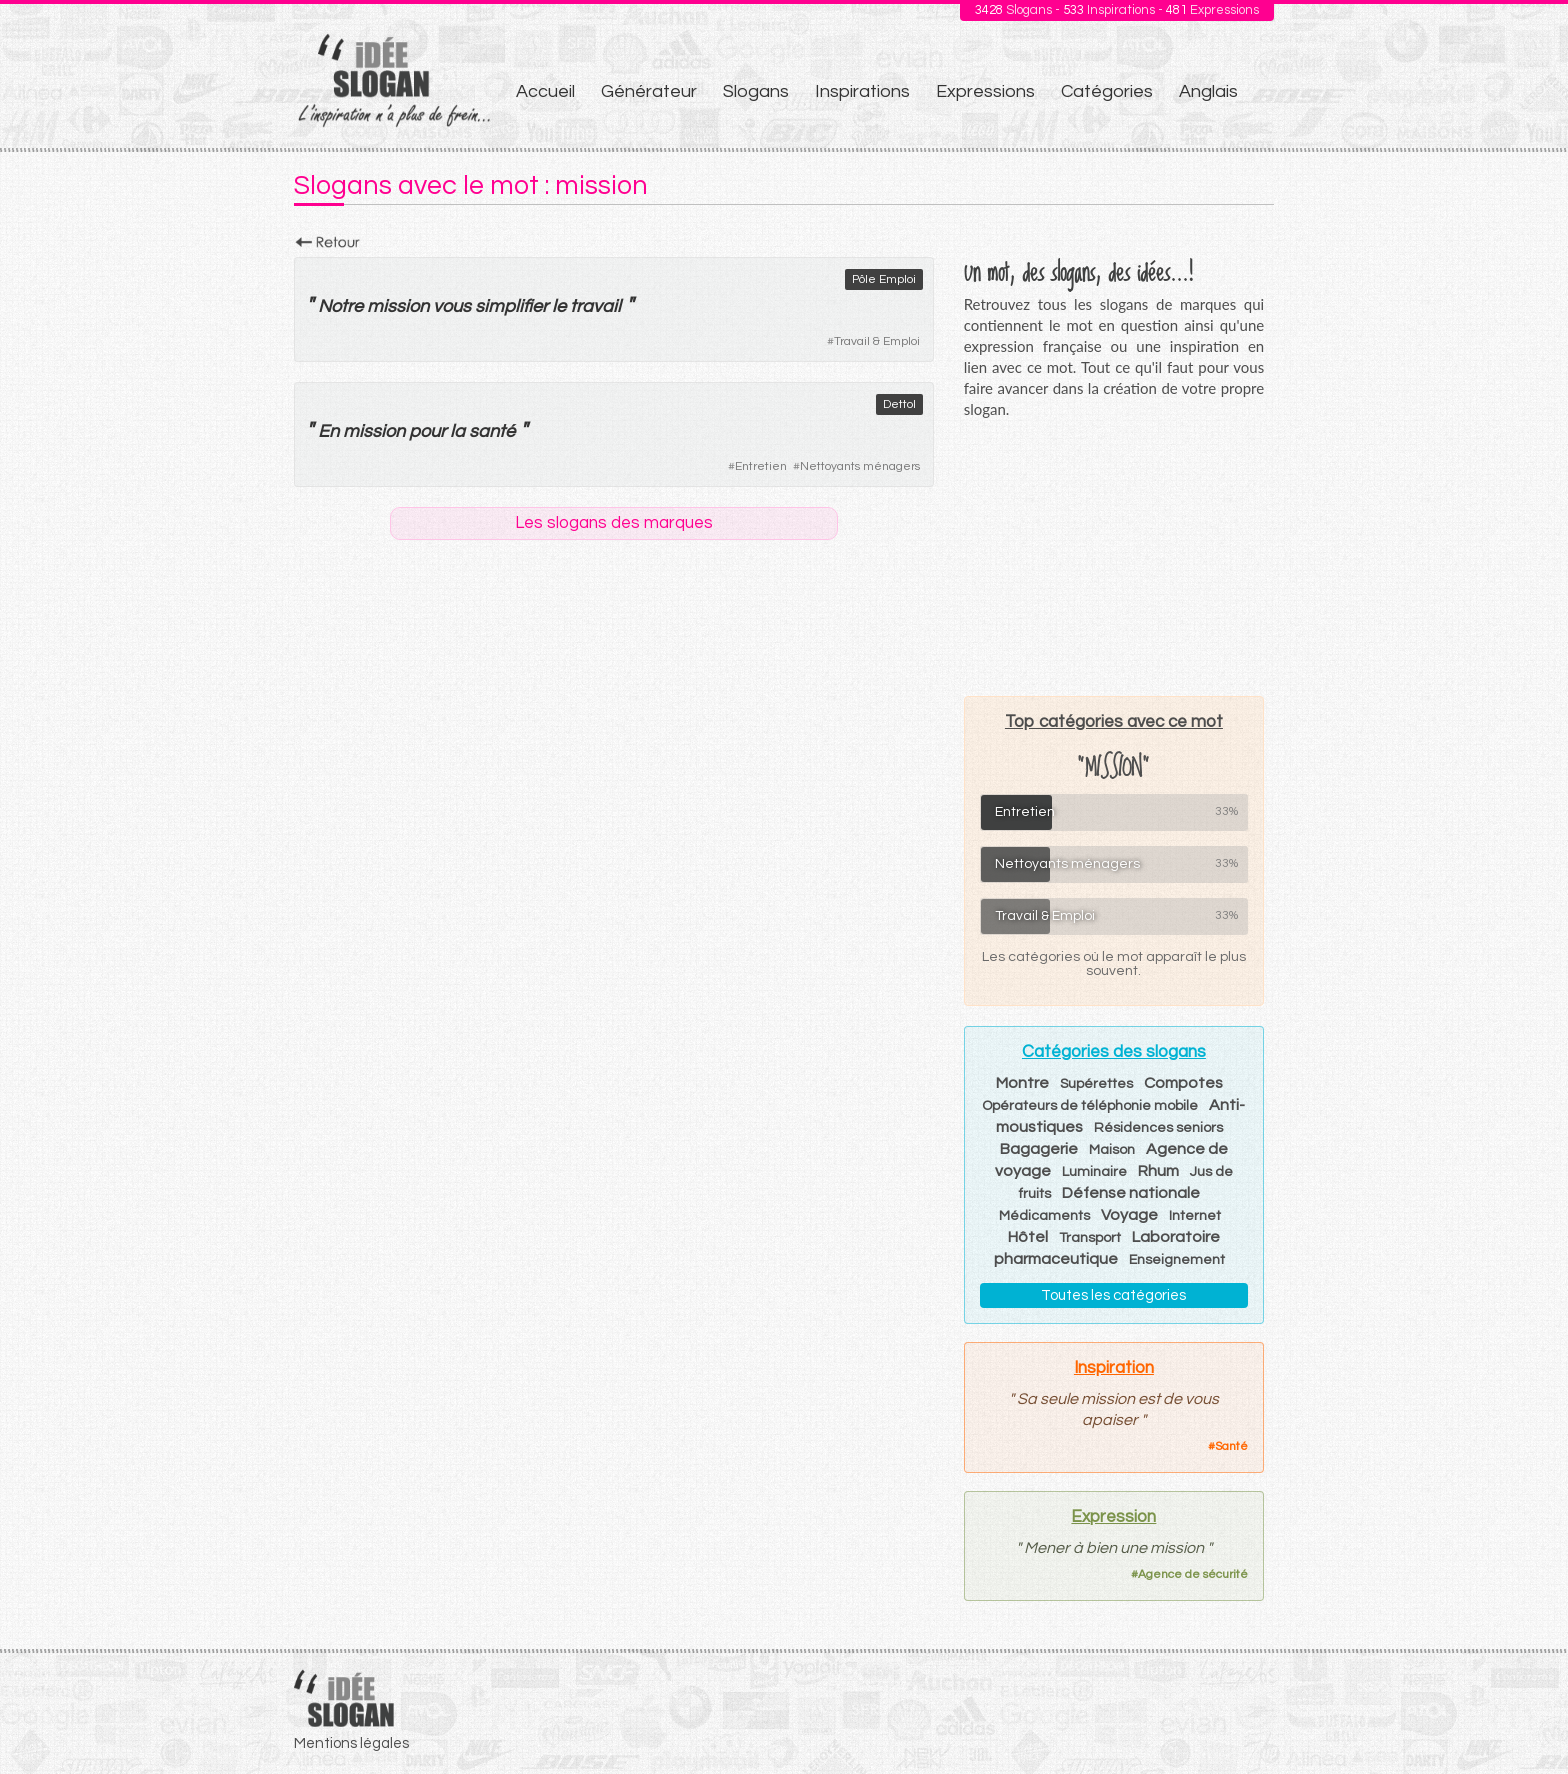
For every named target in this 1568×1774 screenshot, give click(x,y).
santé (492, 431)
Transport (1090, 1238)
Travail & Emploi (877, 341)
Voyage (1129, 1215)
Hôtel (1028, 1237)
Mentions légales (351, 1743)
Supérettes (1096, 1084)
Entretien (761, 466)
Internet (1195, 1216)
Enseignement (1177, 1260)
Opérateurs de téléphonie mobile (1090, 1106)
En (328, 431)
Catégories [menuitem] (1107, 91)
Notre (340, 306)
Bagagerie (1039, 1149)
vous (452, 306)
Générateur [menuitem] (649, 91)
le (559, 306)
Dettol (899, 404)
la (457, 431)
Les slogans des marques (614, 523)
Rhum (1158, 1171)
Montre (1022, 1083)
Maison (1112, 1150)
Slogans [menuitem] (756, 91)
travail (595, 306)
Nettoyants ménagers (860, 466)
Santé (1231, 1446)
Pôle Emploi (884, 279)
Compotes (1183, 1083)
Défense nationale (1131, 1193)
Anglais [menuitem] (1208, 91)
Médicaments (1044, 1216)
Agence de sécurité (1193, 1574)
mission (398, 306)
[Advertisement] (1114, 557)
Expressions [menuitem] (985, 91)
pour (427, 431)
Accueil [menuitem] (545, 91)
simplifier (511, 306)
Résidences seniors (1158, 1128)
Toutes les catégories (1113, 1295)
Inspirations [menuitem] (862, 91)
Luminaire (1094, 1172)
